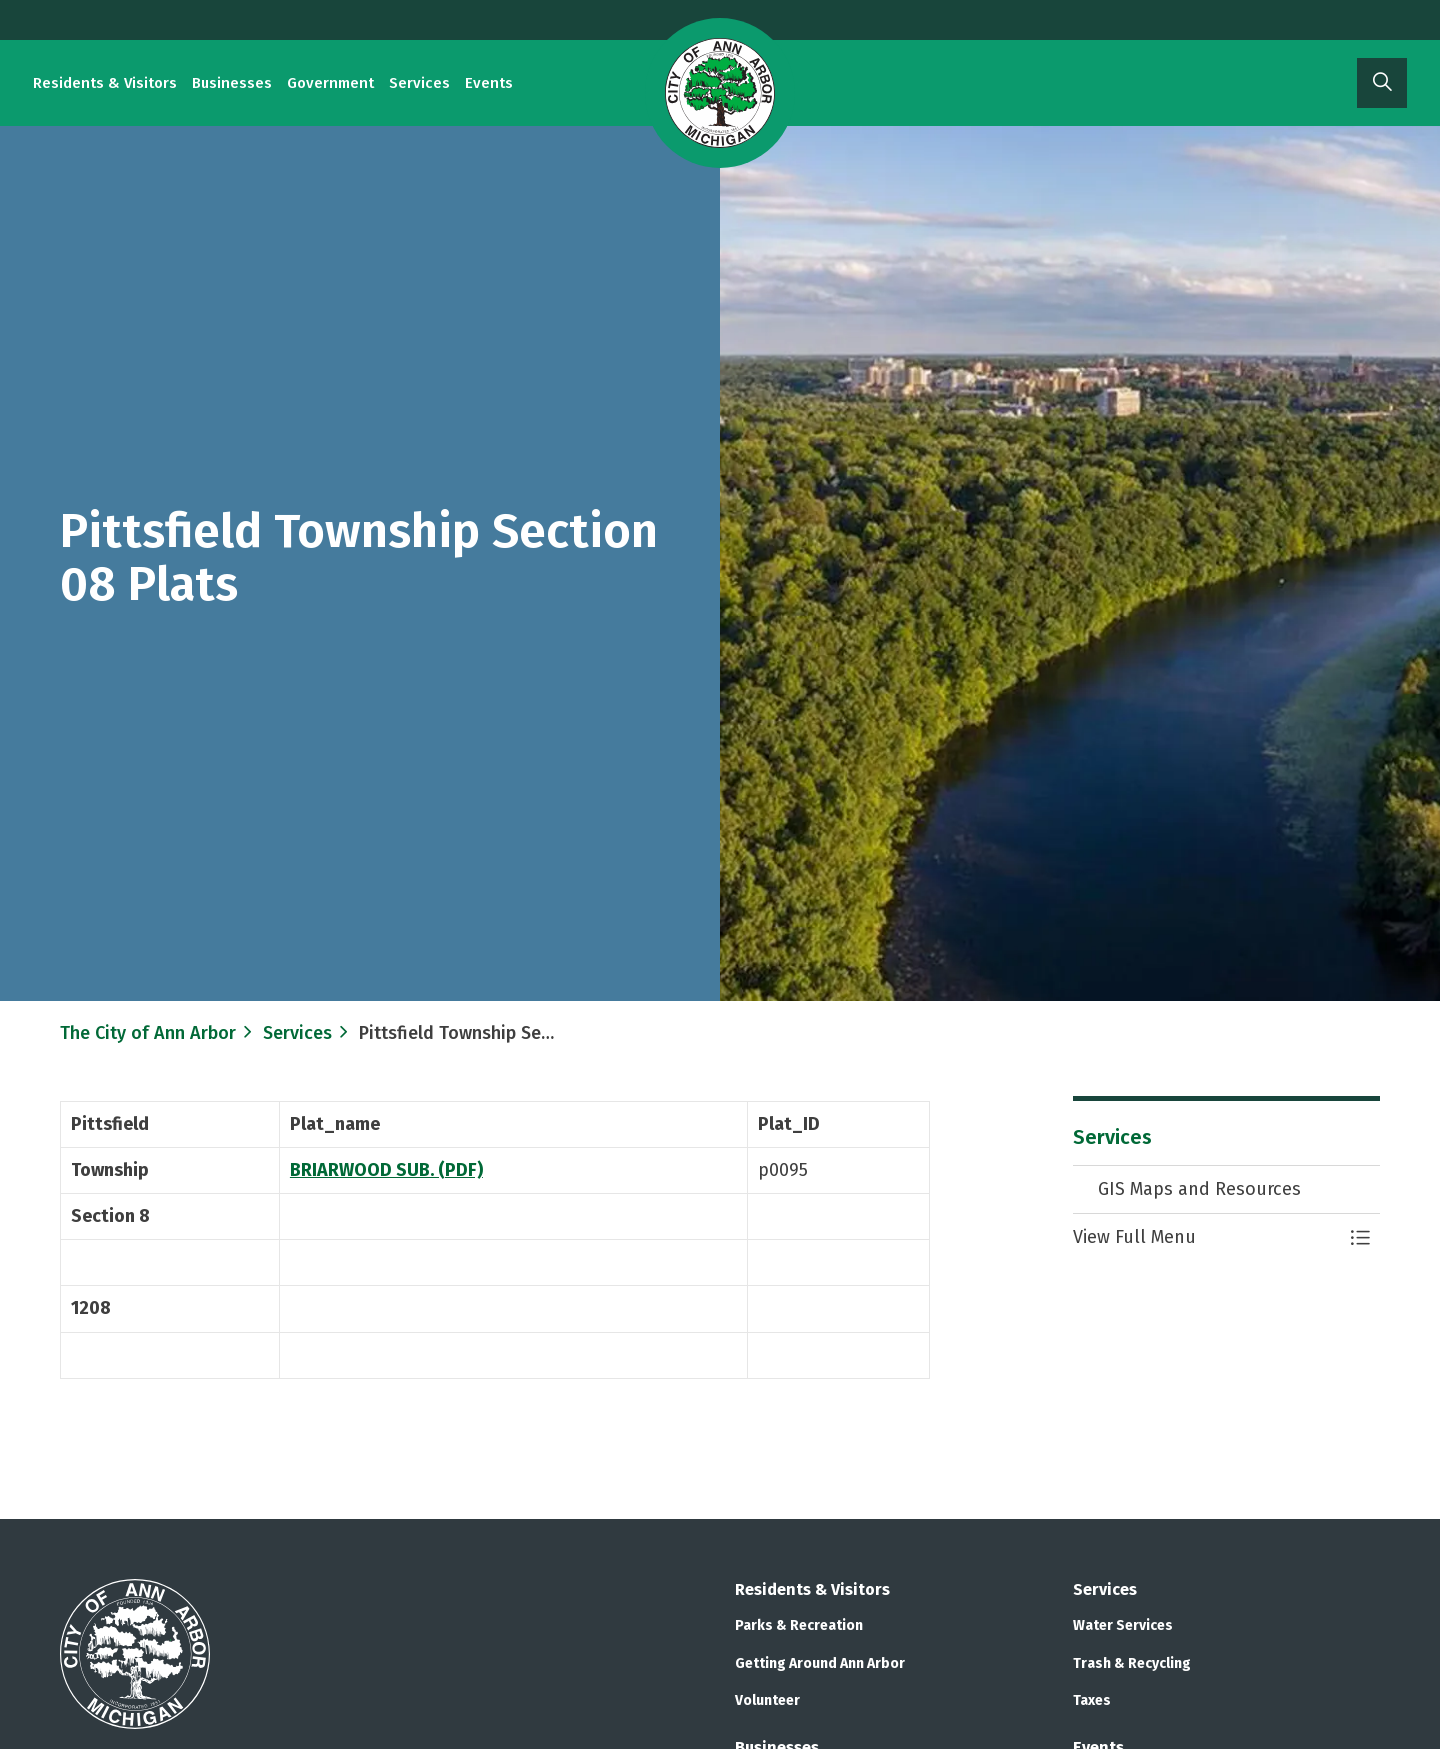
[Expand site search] (1382, 83)
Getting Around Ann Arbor (820, 1663)
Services (419, 83)
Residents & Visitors (105, 83)
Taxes (1092, 1700)
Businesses (232, 83)
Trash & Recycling (1132, 1663)
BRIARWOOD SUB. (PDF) (386, 1170)
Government (330, 83)
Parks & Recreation (799, 1625)
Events (489, 83)
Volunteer (767, 1700)
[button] (1207, 1237)
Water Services (1123, 1625)
